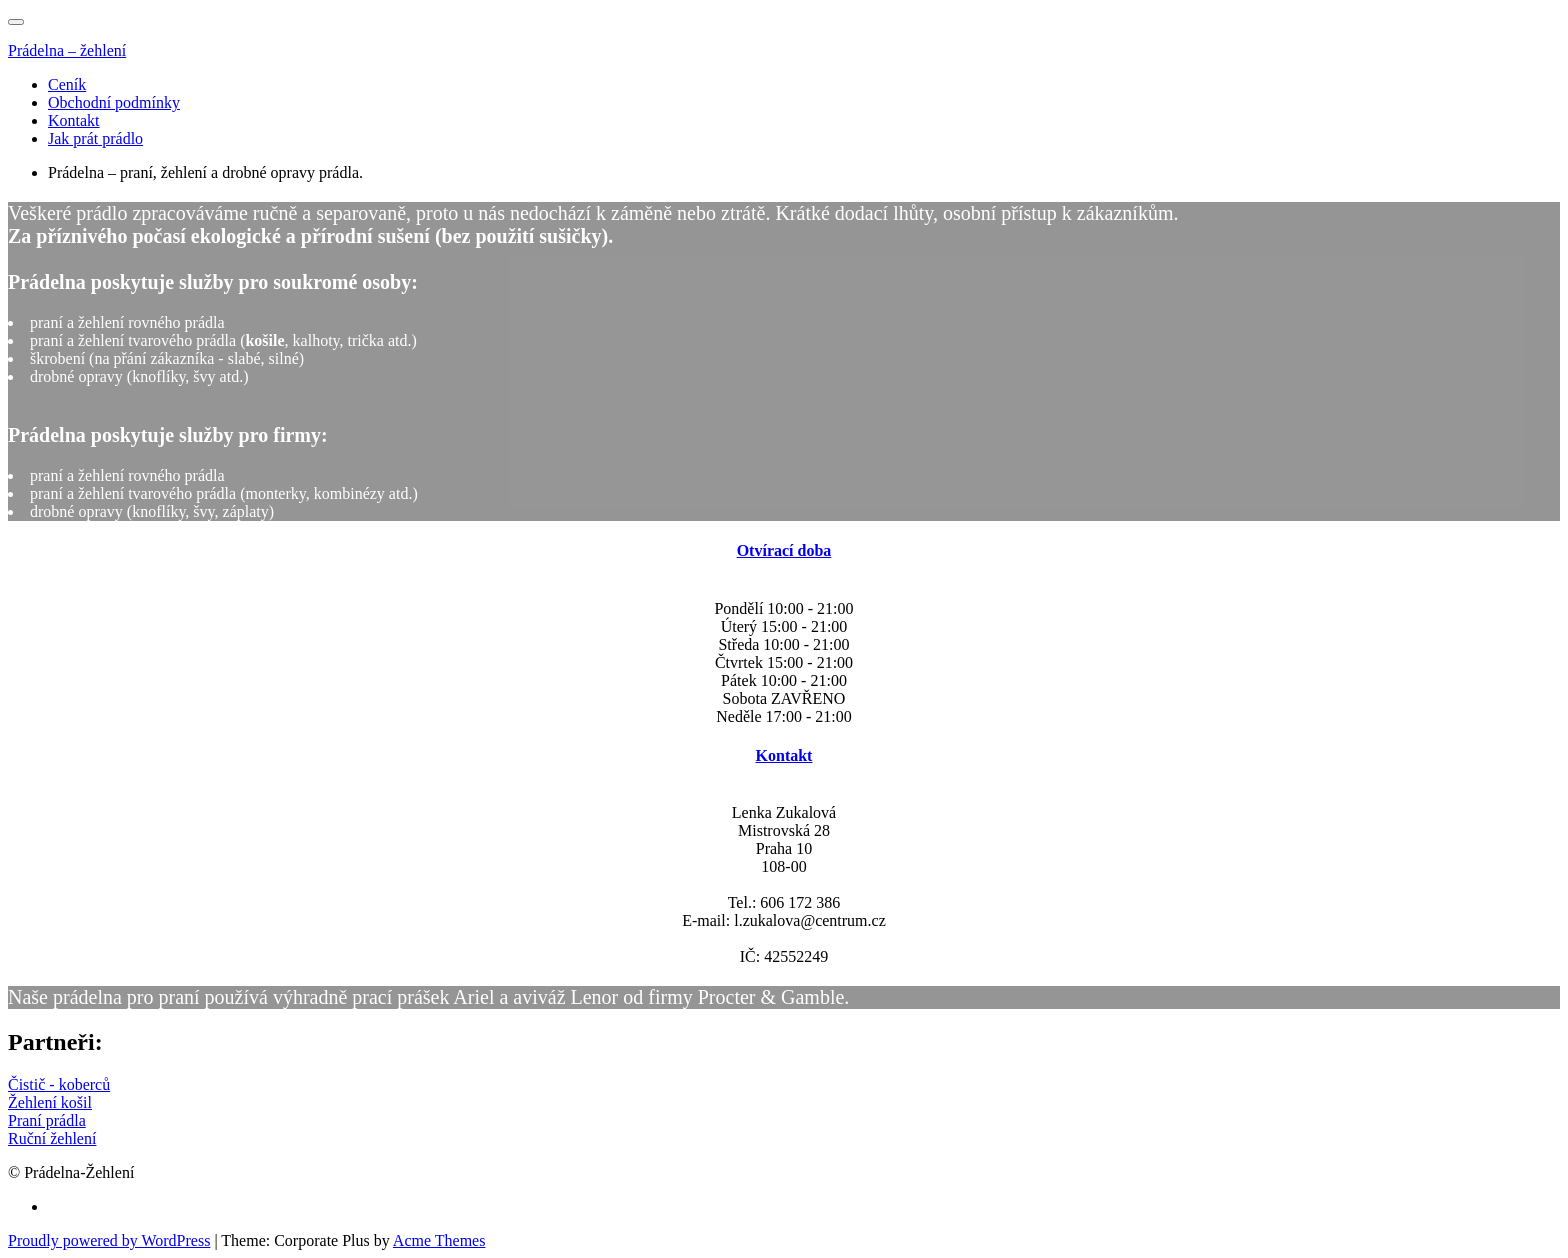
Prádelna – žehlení (67, 50)
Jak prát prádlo (95, 138)
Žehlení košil (50, 1102)
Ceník (67, 84)
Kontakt (74, 120)
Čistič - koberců (59, 1084)
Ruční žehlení (52, 1138)
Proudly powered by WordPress (109, 1240)
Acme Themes (439, 1240)
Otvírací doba (784, 550)
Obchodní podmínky (114, 102)
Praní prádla (47, 1120)
